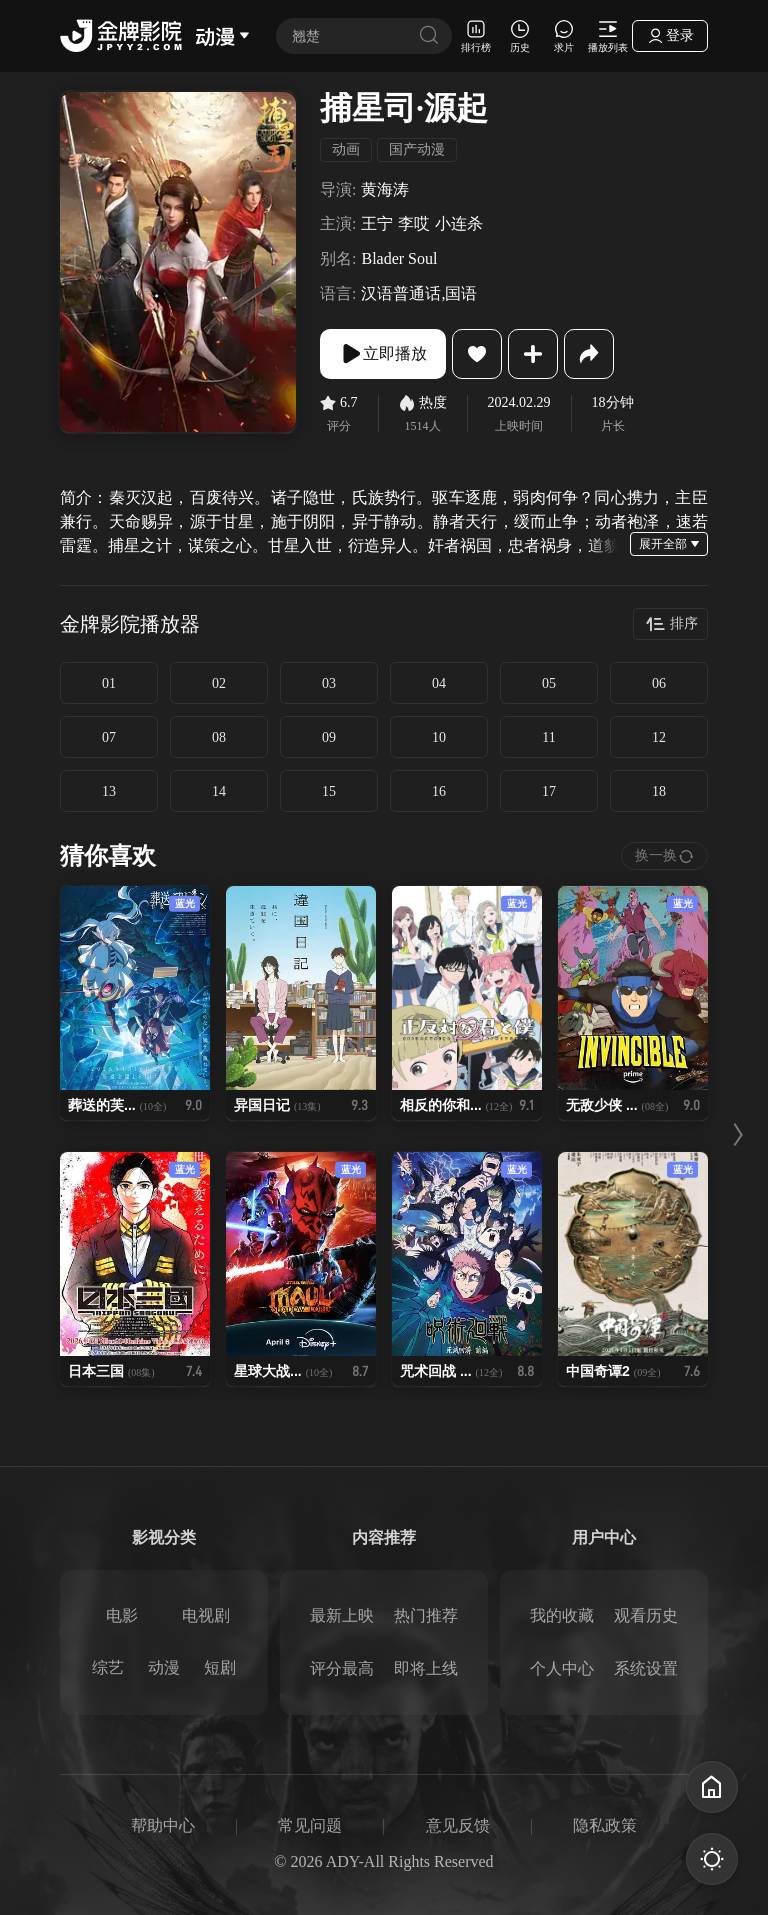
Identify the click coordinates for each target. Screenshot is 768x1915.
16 (439, 791)
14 (219, 791)
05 (549, 683)
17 (549, 791)
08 (219, 737)
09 (329, 737)
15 (329, 791)
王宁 (377, 223)
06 (659, 683)
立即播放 (383, 354)
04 (439, 683)
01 (109, 683)
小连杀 (459, 223)
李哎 (414, 223)
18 (659, 791)
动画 (346, 149)
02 (219, 683)
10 (439, 737)
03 (329, 683)
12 (659, 737)
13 (109, 791)
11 (548, 737)
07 (109, 737)
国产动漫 (417, 149)
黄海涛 (385, 189)
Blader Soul (399, 258)
